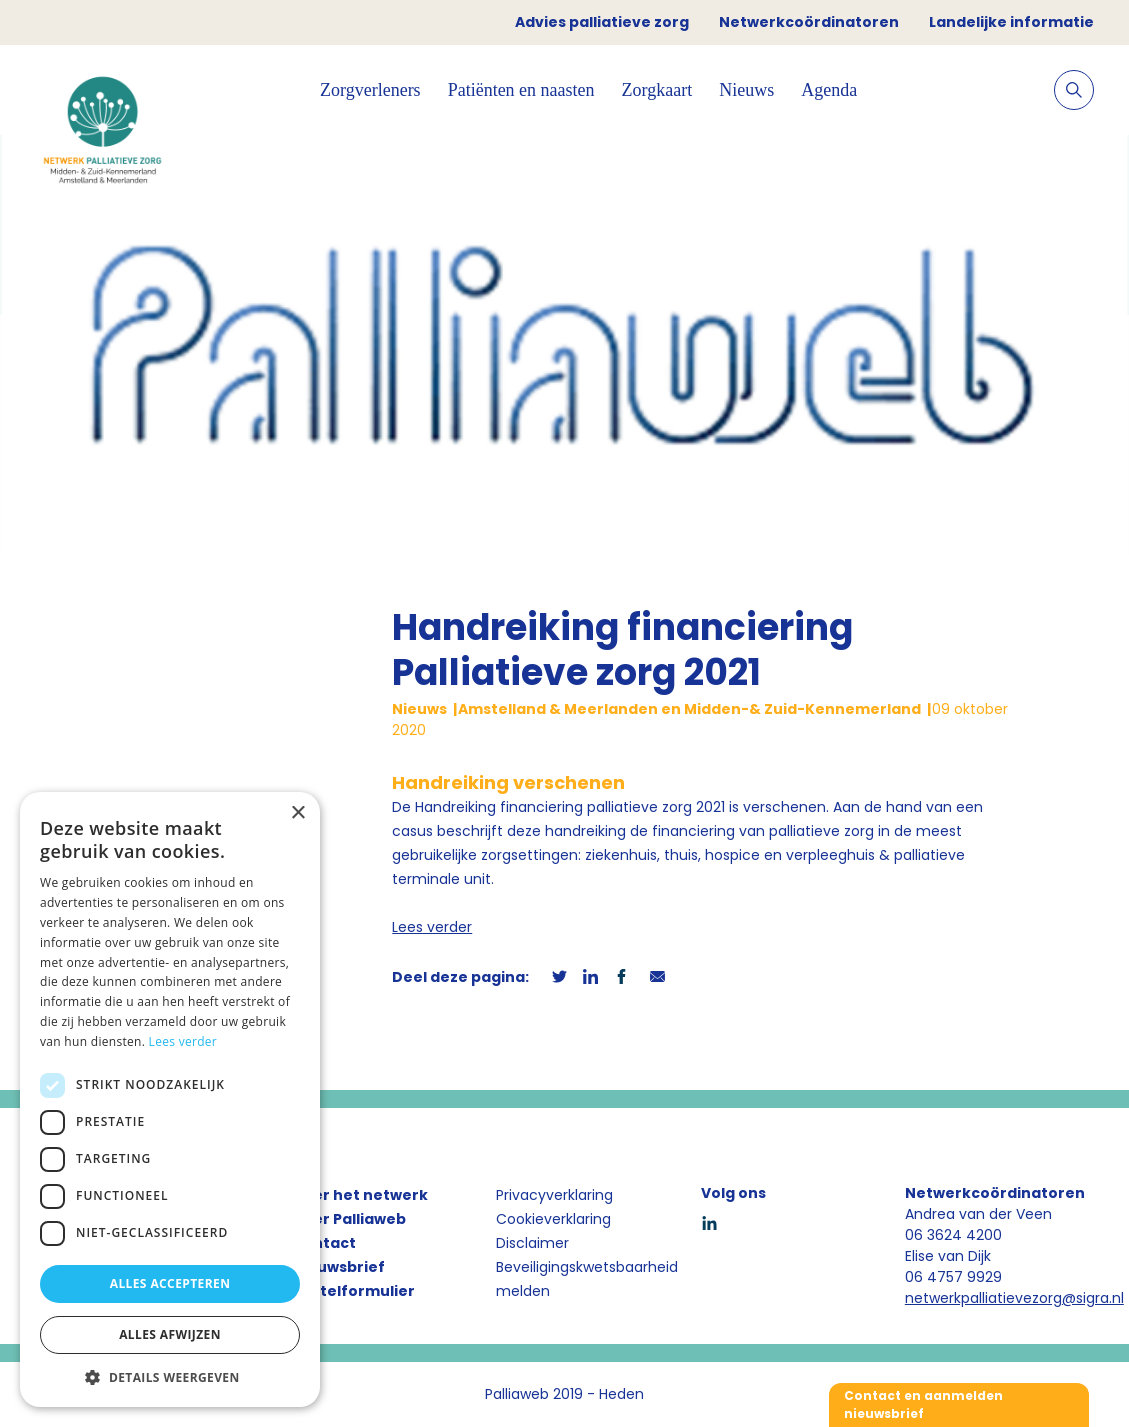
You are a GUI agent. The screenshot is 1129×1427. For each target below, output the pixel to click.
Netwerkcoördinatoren (809, 22)
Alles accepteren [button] (170, 1283)
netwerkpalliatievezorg (983, 1298)
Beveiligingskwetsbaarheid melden (587, 1279)
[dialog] (170, 1099)
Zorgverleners (370, 90)
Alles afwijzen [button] (170, 1334)
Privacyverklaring (554, 1195)
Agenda (829, 90)
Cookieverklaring (553, 1219)
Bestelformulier (353, 1291)
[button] (170, 1377)
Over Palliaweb (349, 1219)
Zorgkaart (657, 90)
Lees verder (432, 927)
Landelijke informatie (1011, 22)
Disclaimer (532, 1243)
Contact (324, 1243)
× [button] (297, 813)
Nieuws (746, 90)
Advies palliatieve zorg (602, 22)
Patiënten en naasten (521, 90)
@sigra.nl (1093, 1298)
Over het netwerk (360, 1195)
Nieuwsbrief (338, 1267)
